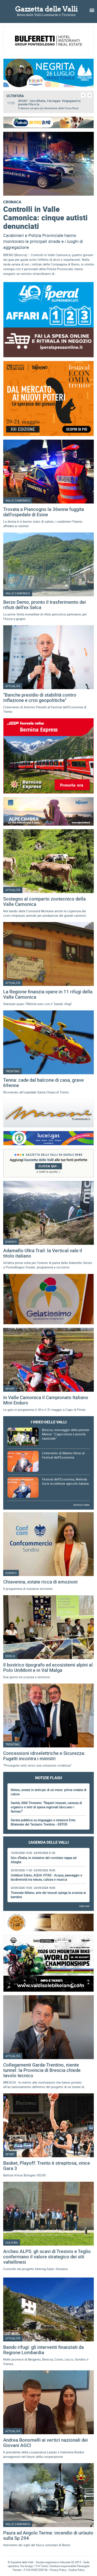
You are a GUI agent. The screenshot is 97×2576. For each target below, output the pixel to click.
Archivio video (81, 1504)
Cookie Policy (76, 2570)
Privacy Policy (58, 2570)
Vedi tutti (84, 1906)
